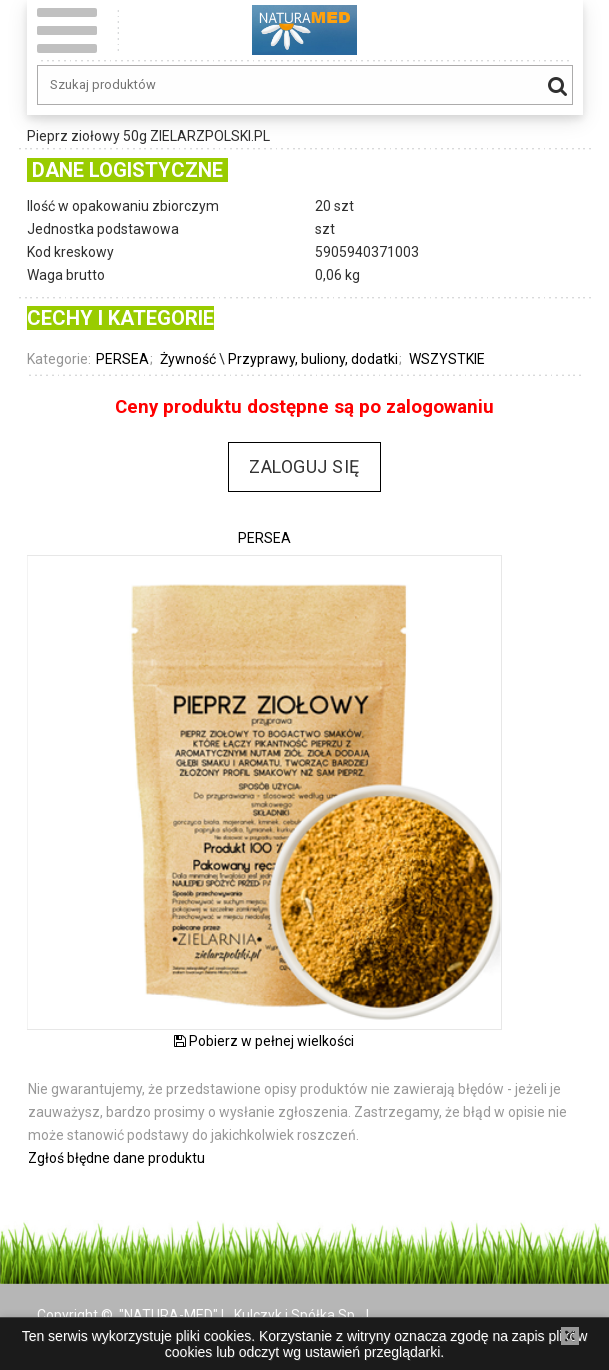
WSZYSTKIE (447, 359)
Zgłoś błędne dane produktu (116, 1158)
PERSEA (122, 359)
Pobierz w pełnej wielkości (264, 1041)
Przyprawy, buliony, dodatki (313, 359)
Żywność (188, 359)
